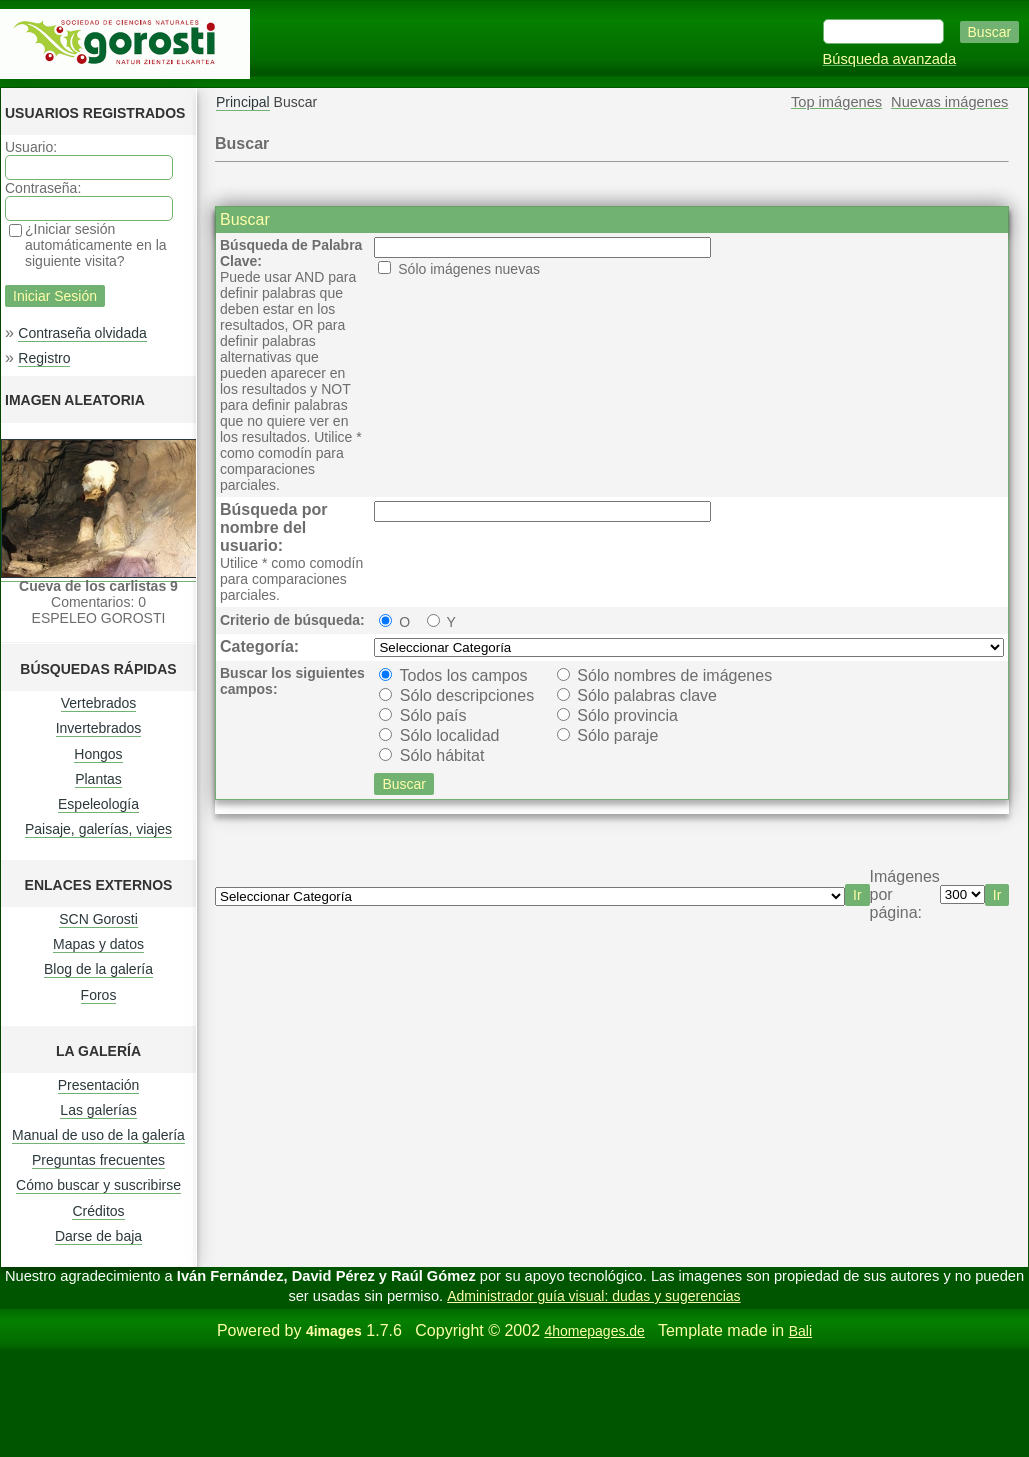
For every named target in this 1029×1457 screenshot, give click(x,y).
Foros (99, 995)
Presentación (99, 1085)
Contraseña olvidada (82, 333)
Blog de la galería (98, 969)
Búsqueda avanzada (890, 59)
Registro (44, 358)
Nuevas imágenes (949, 102)
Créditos (98, 1211)
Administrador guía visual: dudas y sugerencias (593, 1296)
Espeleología (98, 804)
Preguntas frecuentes (98, 1160)
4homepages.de (594, 1331)
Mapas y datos (98, 944)
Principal (243, 102)
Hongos (98, 754)
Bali (800, 1331)
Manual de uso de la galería (98, 1135)
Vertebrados (99, 703)
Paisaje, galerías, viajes (98, 829)
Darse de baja (98, 1236)
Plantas (98, 779)
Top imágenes (836, 102)
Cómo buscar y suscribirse (98, 1185)
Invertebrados (99, 728)
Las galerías (98, 1110)
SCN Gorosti (98, 919)
